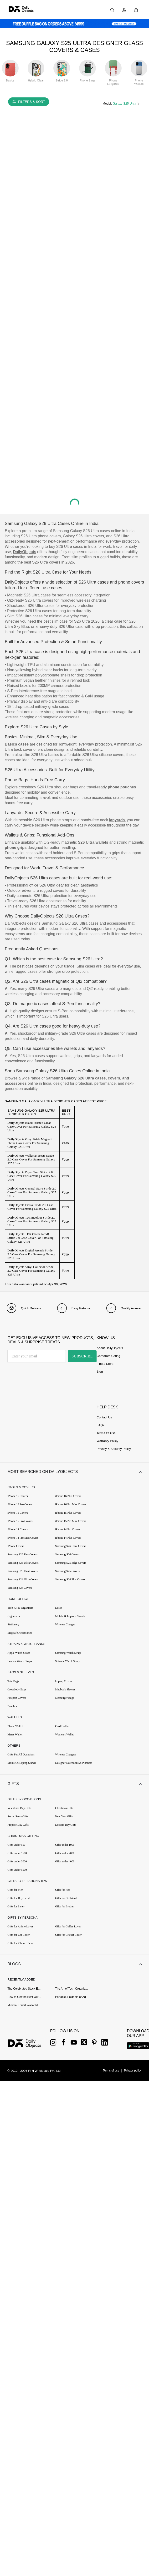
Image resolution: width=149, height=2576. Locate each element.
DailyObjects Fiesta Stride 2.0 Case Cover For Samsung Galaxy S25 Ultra (32, 1206)
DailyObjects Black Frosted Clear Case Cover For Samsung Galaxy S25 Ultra (31, 1126)
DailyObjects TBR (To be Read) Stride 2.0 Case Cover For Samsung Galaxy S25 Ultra (30, 1237)
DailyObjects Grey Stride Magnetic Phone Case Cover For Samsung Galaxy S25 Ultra (30, 1143)
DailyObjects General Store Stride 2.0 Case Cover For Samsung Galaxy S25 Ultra (31, 1192)
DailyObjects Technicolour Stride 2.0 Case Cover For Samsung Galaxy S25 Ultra (31, 1221)
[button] (74, 1472)
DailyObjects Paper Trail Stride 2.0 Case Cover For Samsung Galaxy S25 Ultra (31, 1175)
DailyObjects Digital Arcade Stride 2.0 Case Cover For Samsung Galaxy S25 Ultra (31, 1254)
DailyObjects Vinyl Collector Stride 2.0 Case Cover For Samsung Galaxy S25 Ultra (31, 1270)
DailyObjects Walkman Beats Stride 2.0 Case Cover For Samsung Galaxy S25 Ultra (31, 1159)
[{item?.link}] (28, 2044)
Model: (108, 103)
